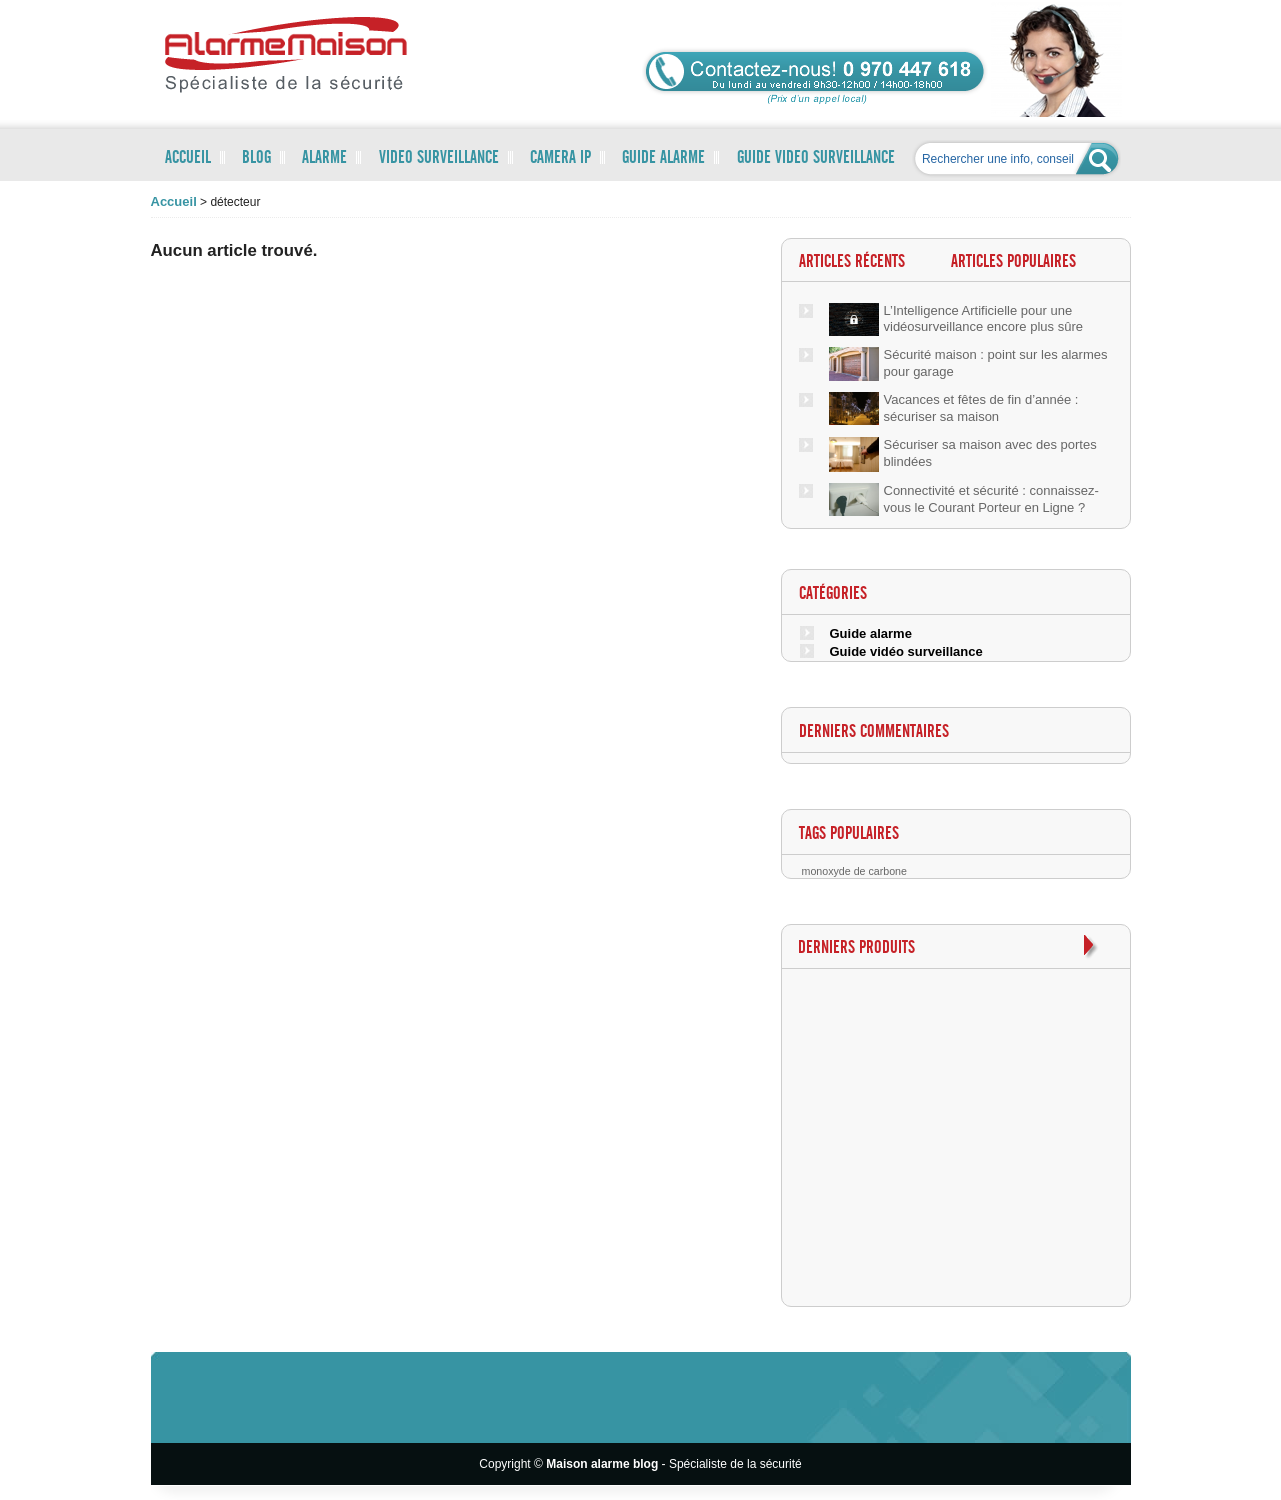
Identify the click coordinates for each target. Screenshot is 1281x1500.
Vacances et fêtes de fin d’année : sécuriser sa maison (981, 408)
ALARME (324, 158)
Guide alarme (871, 633)
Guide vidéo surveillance (906, 651)
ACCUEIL (188, 158)
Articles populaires (1013, 262)
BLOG (256, 158)
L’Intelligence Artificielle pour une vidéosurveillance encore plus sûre (983, 319)
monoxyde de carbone (854, 871)
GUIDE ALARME (663, 158)
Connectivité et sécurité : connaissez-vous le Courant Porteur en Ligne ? (991, 499)
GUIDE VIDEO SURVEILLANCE (816, 158)
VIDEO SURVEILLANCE (439, 158)
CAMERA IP (560, 158)
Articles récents (852, 262)
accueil (174, 201)
